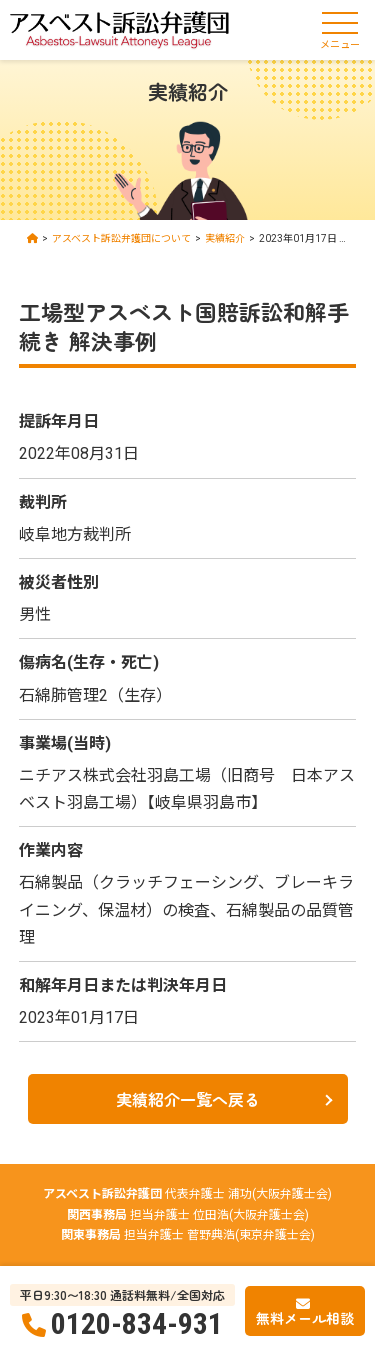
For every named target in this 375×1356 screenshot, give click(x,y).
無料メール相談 (305, 1318)
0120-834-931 (137, 1323)
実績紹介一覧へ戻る (188, 1099)
